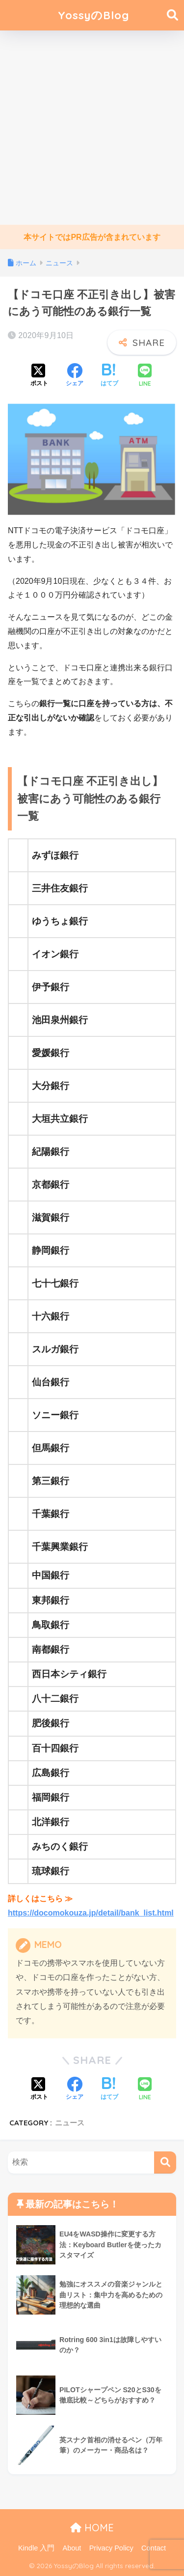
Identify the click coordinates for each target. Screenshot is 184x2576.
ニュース (69, 2122)
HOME (92, 2527)
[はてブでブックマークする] (109, 376)
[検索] (165, 2162)
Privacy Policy (111, 2548)
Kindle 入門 (36, 2548)
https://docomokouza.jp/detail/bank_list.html (91, 1913)
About (71, 2548)
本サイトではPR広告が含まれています (92, 237)
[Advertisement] (92, 127)
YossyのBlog (93, 15)
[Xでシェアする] (39, 376)
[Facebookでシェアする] (74, 376)
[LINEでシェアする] (145, 376)
